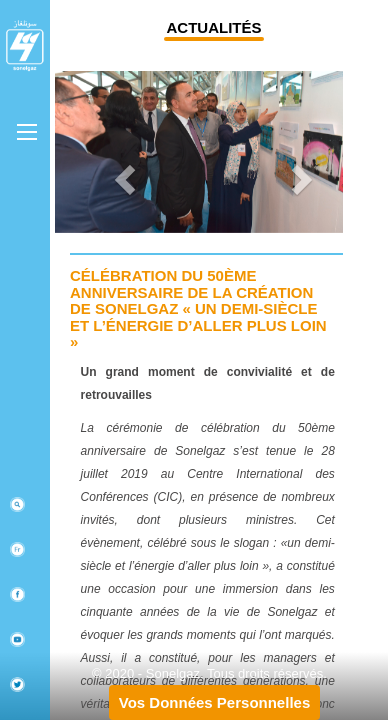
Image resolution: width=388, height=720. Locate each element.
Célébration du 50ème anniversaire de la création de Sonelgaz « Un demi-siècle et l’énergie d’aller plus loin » (198, 308)
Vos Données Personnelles (214, 702)
